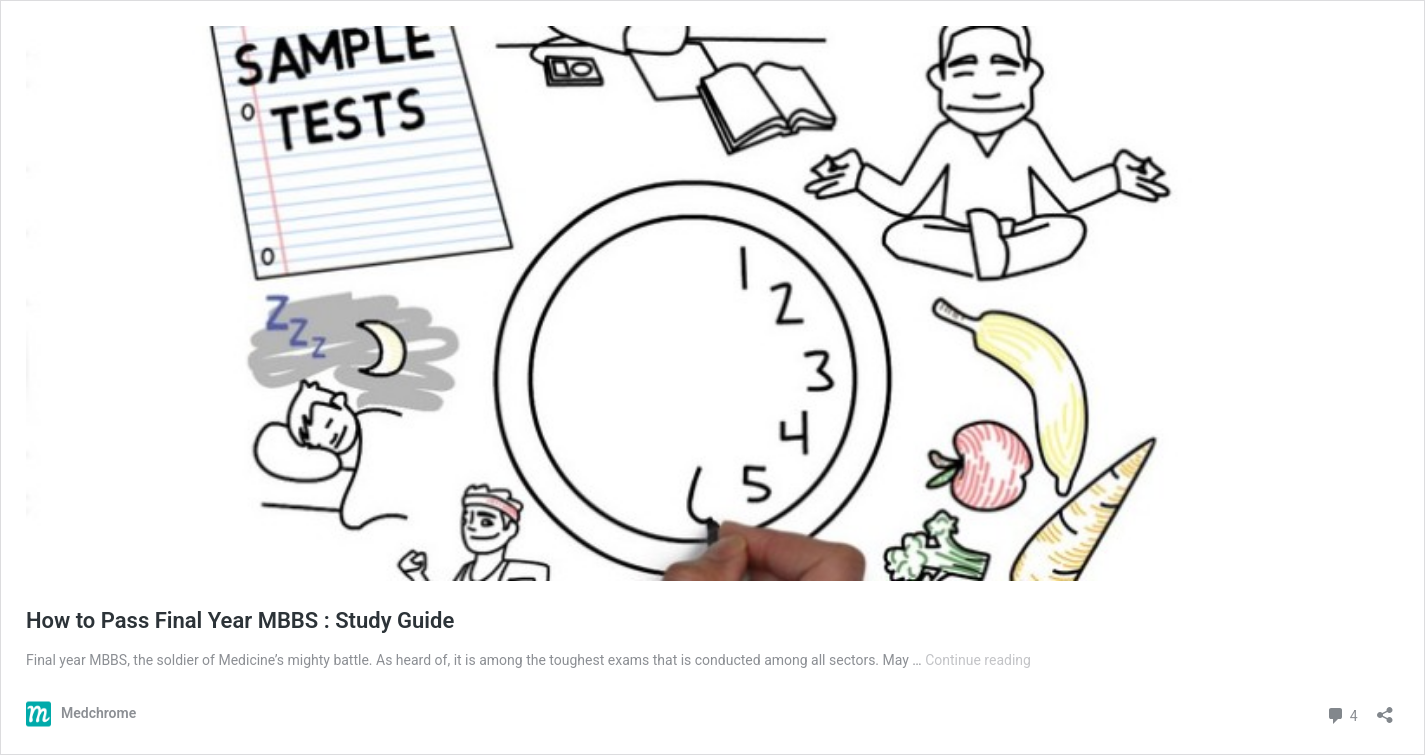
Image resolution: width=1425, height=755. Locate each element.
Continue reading (978, 660)
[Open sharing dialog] (1385, 708)
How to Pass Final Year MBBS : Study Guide (240, 620)
